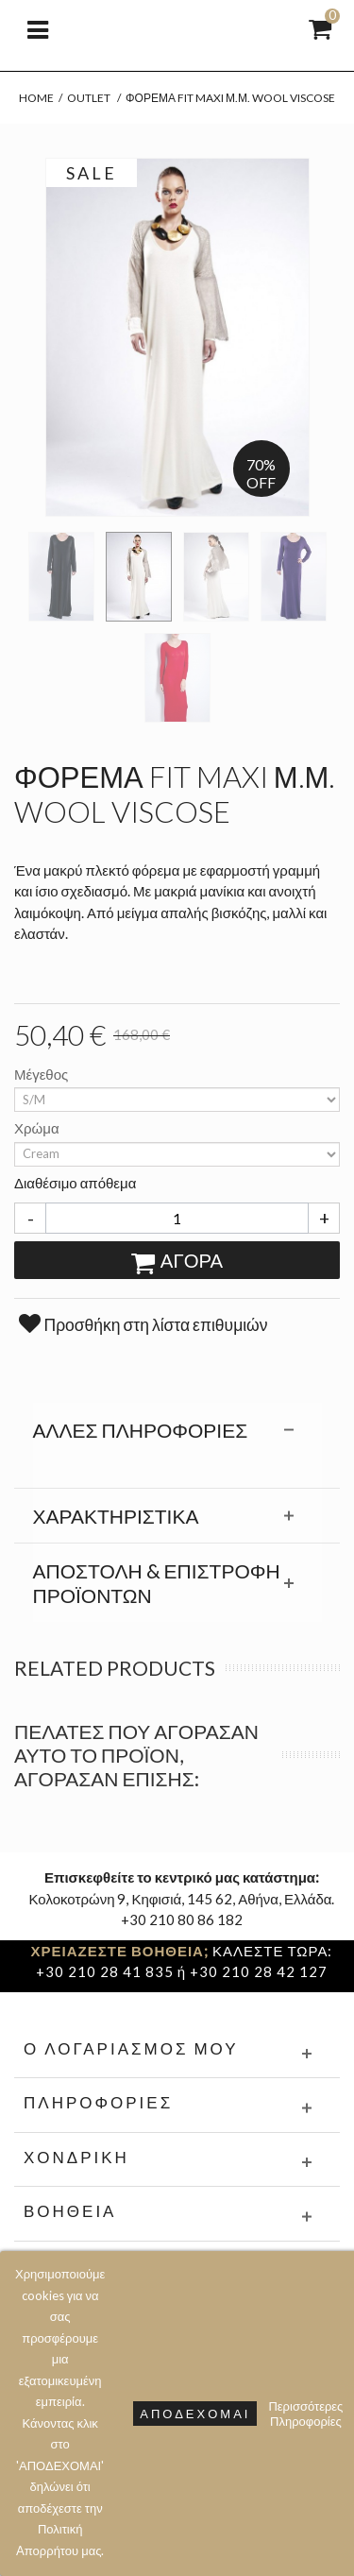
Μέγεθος (42, 1074)
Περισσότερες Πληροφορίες (305, 2413)
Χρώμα (38, 1127)
